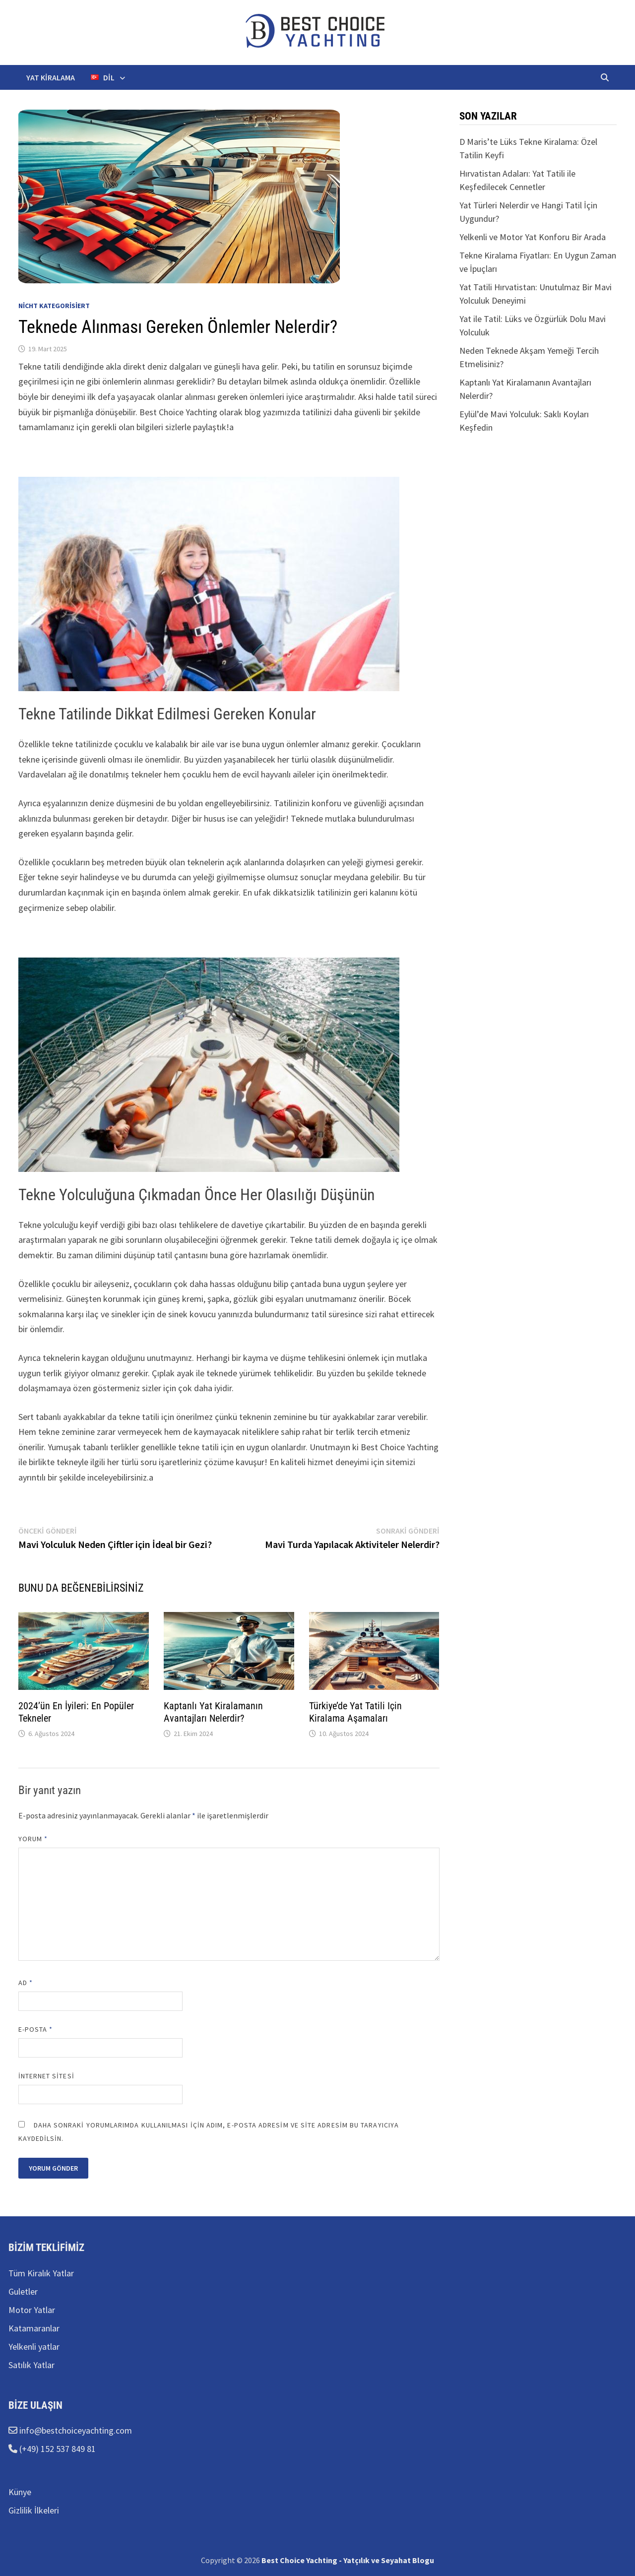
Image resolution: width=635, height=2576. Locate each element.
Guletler (23, 2291)
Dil (103, 77)
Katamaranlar (34, 2328)
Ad (25, 1982)
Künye (19, 2492)
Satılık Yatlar (31, 2365)
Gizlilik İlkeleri (33, 2510)
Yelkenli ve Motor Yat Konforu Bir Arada (532, 237)
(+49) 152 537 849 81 (56, 2448)
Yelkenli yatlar (34, 2346)
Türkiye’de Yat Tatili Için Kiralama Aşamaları (355, 1712)
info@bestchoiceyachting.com (74, 2430)
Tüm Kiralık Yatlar (41, 2273)
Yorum (33, 1838)
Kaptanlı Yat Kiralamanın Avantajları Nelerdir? (213, 1712)
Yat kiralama (50, 77)
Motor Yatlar (31, 2310)
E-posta (35, 2029)
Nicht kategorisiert (54, 305)
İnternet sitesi (46, 2075)
